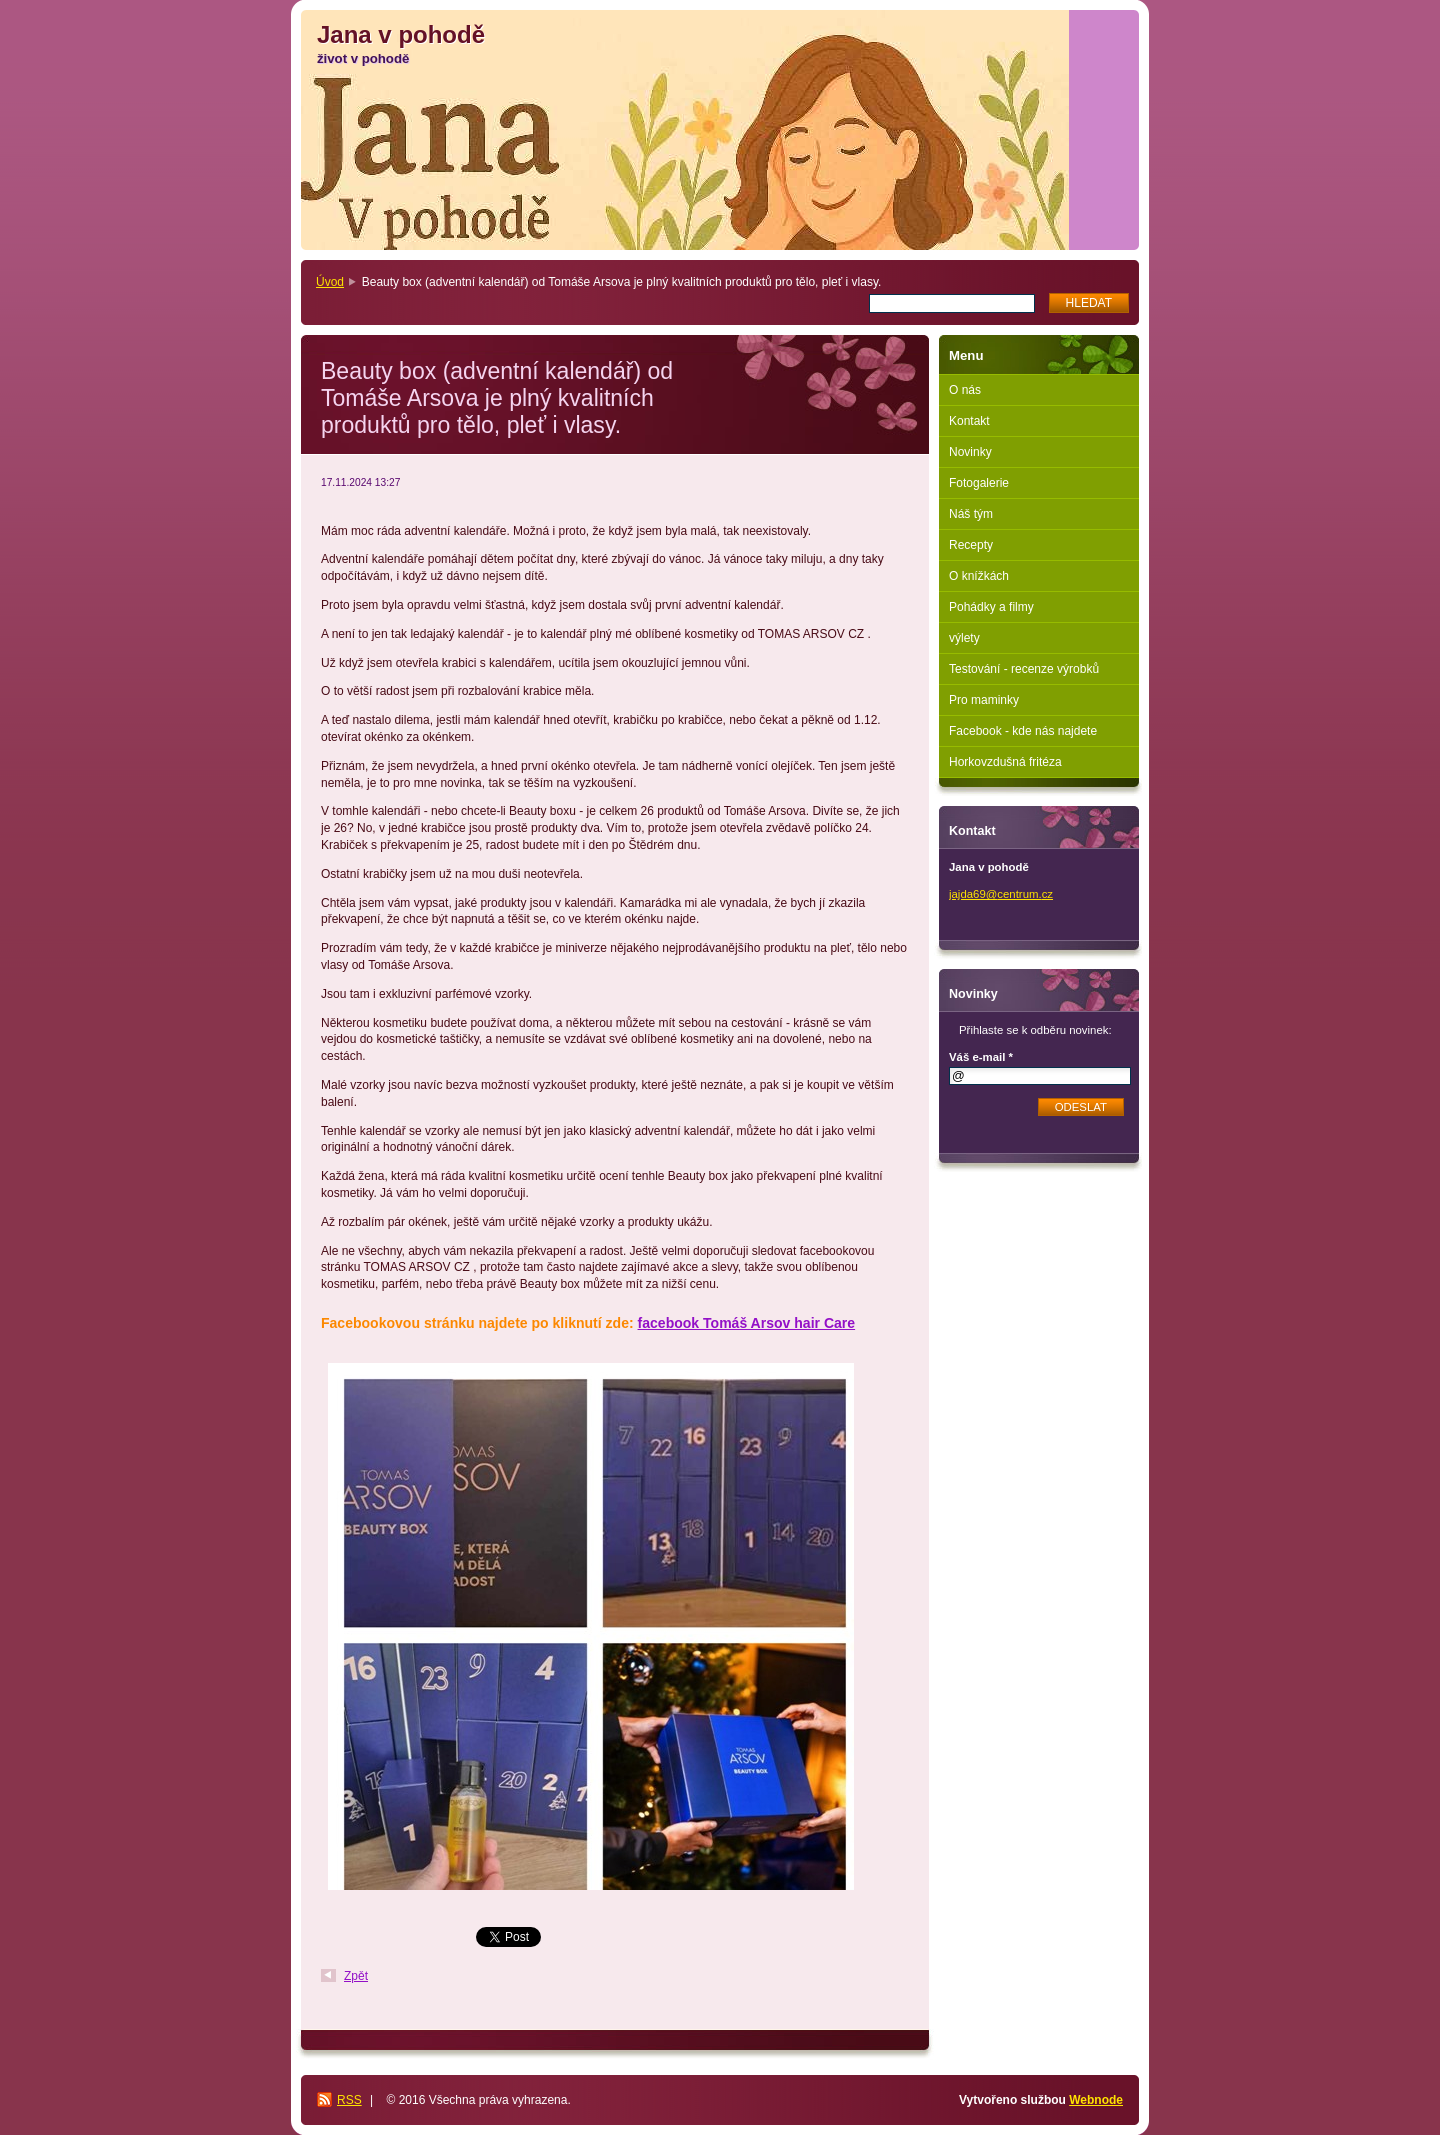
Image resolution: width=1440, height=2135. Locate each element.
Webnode (1096, 2100)
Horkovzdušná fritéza (1005, 762)
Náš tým (971, 514)
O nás (965, 390)
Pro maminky (984, 700)
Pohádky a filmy (991, 607)
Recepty (971, 545)
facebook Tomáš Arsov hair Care (747, 1323)
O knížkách (979, 576)
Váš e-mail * (981, 1057)
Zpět (356, 1976)
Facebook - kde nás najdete (1023, 731)
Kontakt (969, 421)
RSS (349, 2100)
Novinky (970, 452)
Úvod (330, 282)
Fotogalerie (979, 483)
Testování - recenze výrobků (1024, 669)
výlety (964, 638)
